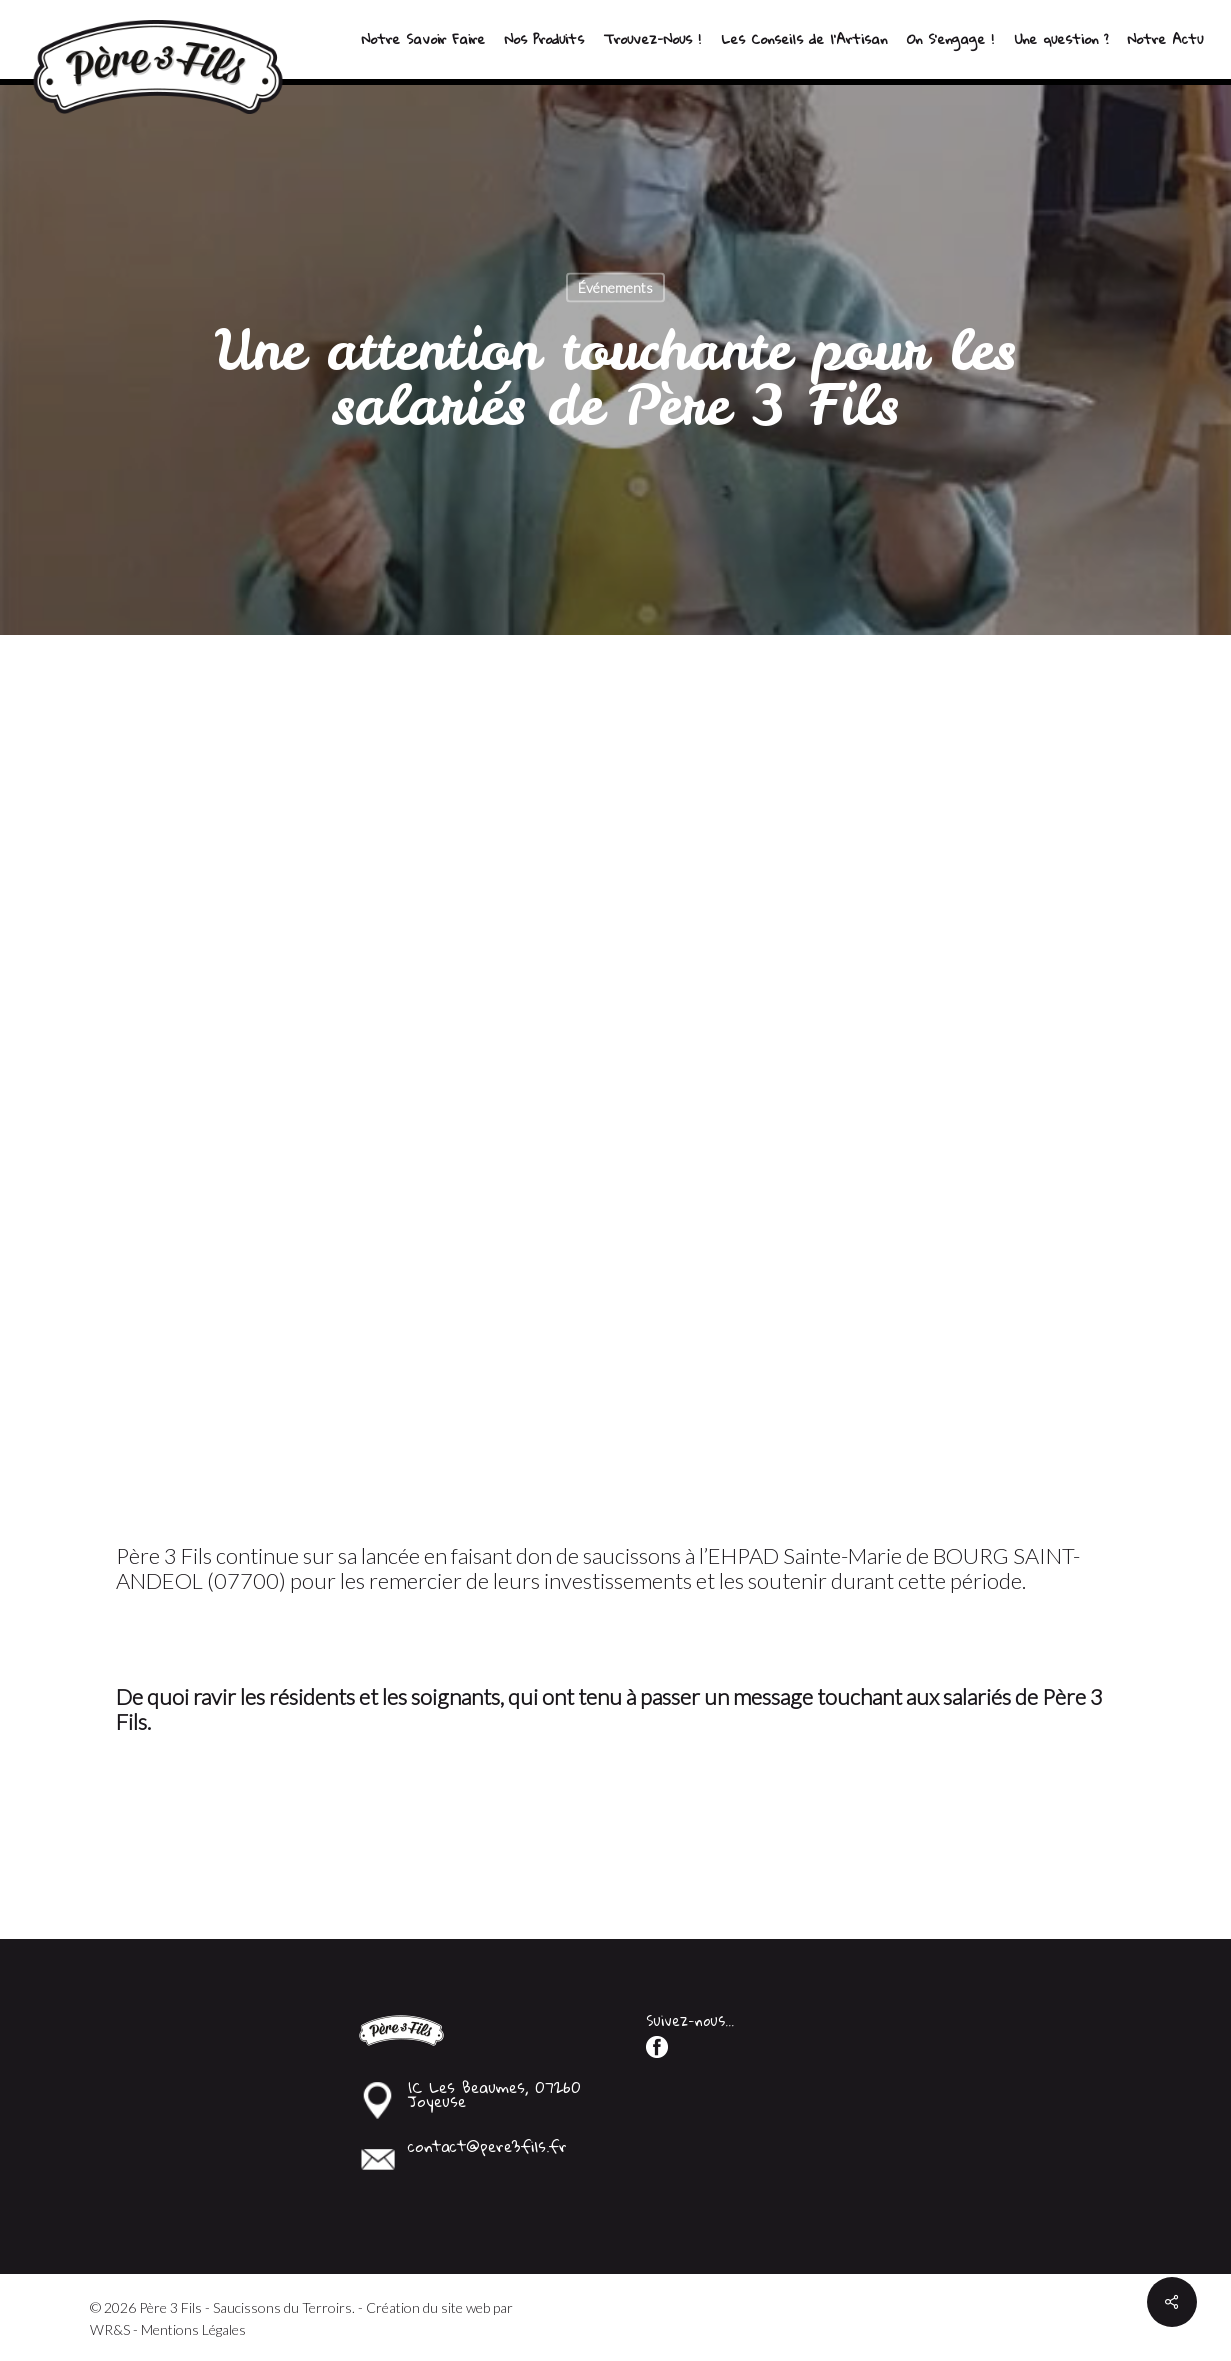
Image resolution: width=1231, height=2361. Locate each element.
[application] (616, 1090)
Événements (615, 287)
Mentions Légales (193, 2329)
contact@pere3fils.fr (487, 2146)
